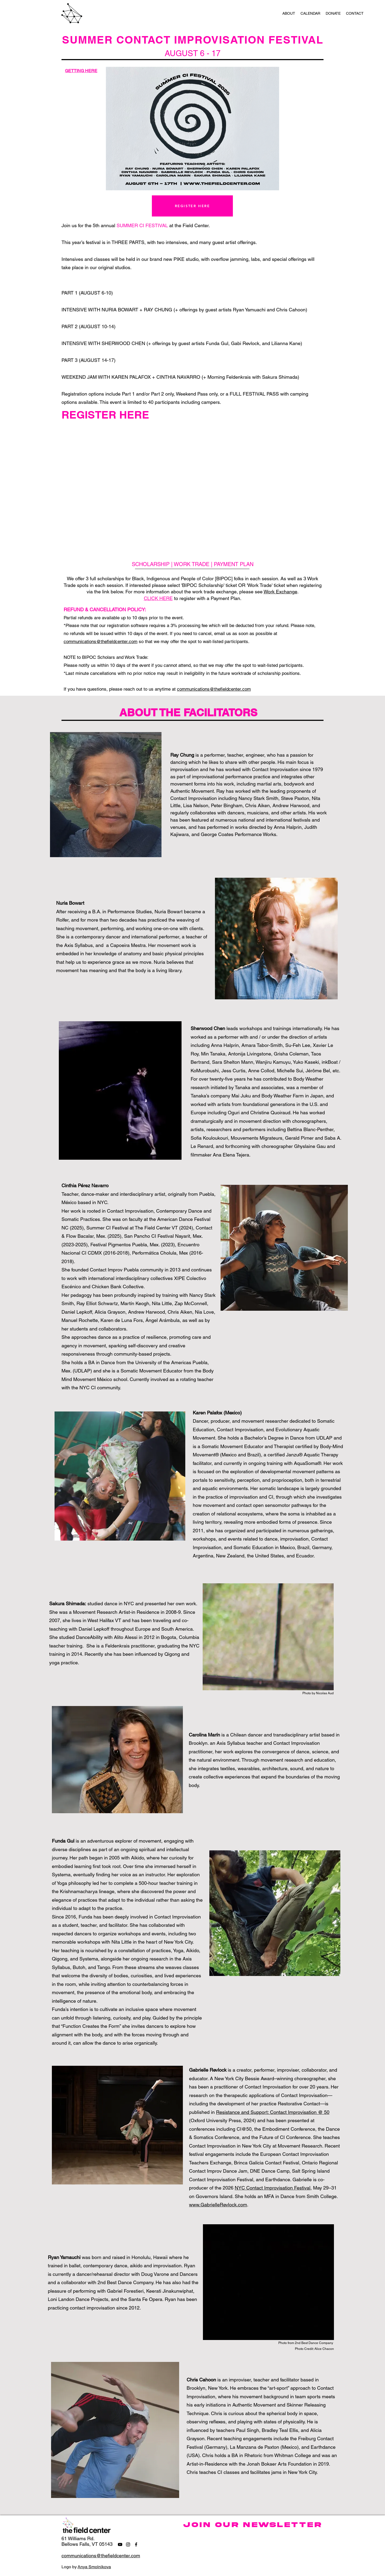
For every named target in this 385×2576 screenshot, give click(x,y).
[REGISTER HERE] (192, 205)
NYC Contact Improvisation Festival (272, 2188)
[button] (289, 13)
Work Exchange (280, 591)
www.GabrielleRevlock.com (218, 2204)
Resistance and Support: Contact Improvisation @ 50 (272, 2112)
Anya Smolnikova (94, 2566)
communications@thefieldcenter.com (100, 641)
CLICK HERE (158, 598)
